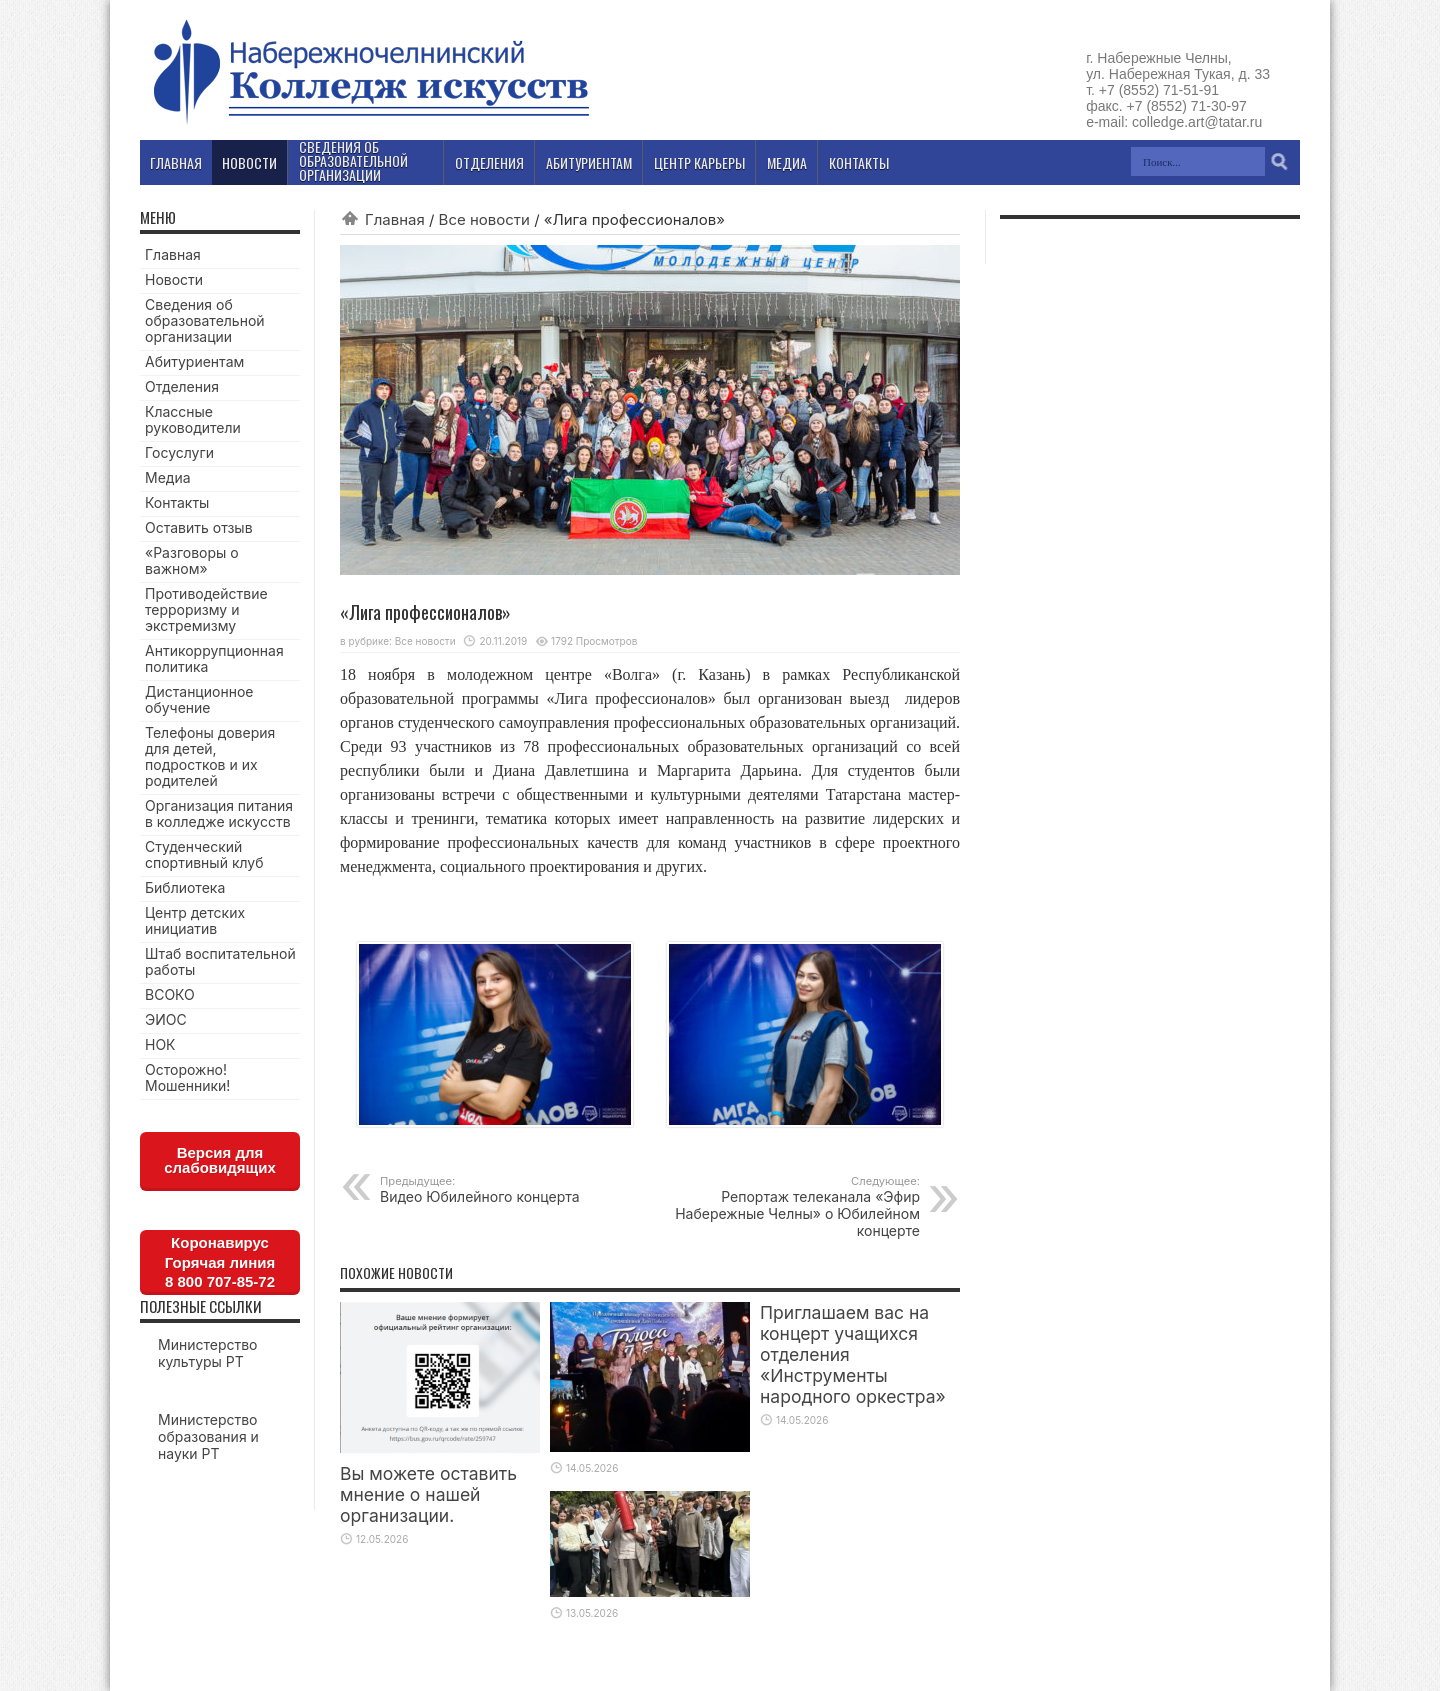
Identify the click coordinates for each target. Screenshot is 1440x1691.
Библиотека (185, 887)
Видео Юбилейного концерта (502, 1189)
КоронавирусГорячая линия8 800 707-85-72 (220, 1262)
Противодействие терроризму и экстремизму (206, 609)
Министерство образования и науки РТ (208, 1436)
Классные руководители (193, 419)
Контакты (177, 502)
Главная (395, 219)
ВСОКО (170, 994)
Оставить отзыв (199, 527)
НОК (160, 1044)
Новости (174, 279)
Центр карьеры (699, 162)
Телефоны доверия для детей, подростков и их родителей (210, 756)
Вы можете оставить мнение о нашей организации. (428, 1494)
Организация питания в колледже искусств (219, 813)
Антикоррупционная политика (214, 658)
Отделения (182, 386)
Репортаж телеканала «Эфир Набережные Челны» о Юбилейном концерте (797, 1206)
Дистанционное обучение (199, 699)
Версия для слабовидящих (220, 1160)
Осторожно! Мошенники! (187, 1077)
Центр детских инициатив (195, 920)
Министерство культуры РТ (208, 1353)
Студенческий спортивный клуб (204, 854)
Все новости (484, 219)
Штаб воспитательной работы (220, 961)
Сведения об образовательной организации (205, 320)
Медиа (168, 477)
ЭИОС (166, 1019)
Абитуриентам (194, 361)
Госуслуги (179, 452)
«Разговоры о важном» (192, 560)
